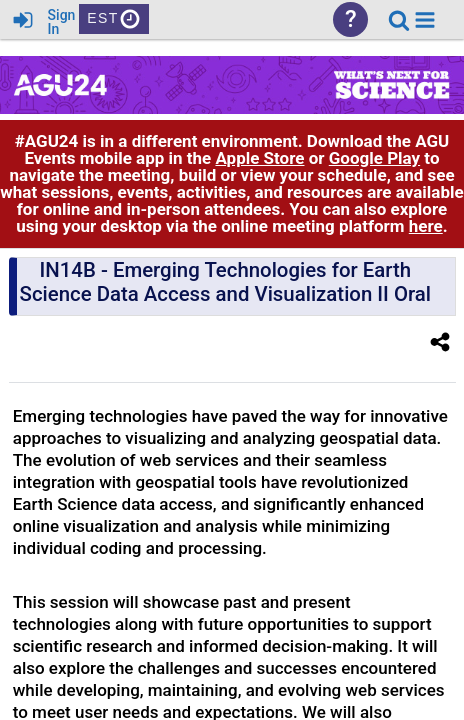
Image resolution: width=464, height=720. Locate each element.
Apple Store (259, 158)
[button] (425, 20)
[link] (399, 20)
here (426, 226)
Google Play (374, 158)
